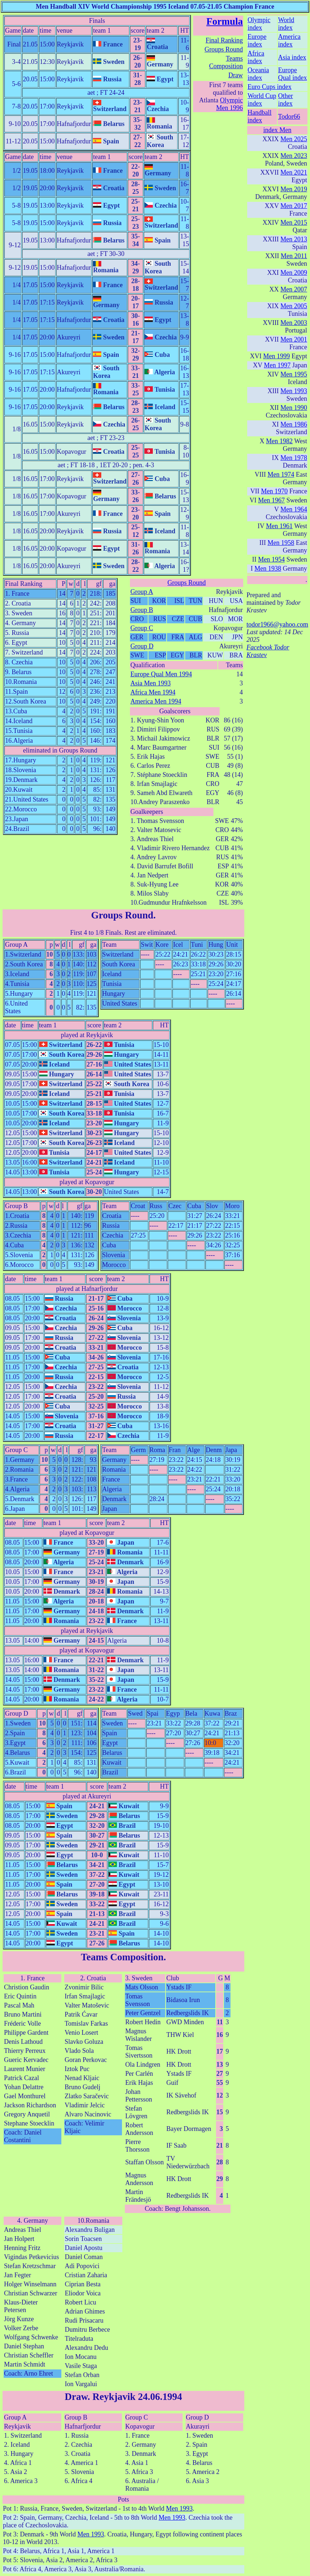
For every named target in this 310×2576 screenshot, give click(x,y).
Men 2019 (294, 189)
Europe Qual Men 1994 (161, 674)
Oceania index (258, 73)
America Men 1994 (155, 701)
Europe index (257, 40)
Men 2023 (294, 155)
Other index (285, 99)
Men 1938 (267, 568)
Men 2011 (294, 256)
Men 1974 (281, 474)
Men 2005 (294, 306)
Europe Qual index (292, 73)
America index (289, 40)
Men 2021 (294, 172)
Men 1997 (277, 365)
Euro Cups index (269, 86)
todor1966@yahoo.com (277, 624)
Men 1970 (274, 491)
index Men (277, 130)
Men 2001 (294, 339)
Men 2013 (294, 239)
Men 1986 (294, 424)
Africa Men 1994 (152, 692)
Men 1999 (276, 356)
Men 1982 (279, 441)
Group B (141, 610)
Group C (141, 628)
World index (286, 23)
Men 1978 (294, 457)
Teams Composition (226, 62)
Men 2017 (294, 205)
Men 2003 (294, 322)
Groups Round (223, 49)
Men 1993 (179, 2508)
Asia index (292, 57)
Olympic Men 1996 (229, 104)
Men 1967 (271, 500)
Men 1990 (294, 407)
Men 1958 (281, 542)
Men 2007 (294, 289)
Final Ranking (224, 40)
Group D (142, 646)
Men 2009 (294, 272)
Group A (141, 591)
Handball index (260, 116)
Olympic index (259, 23)
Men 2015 (294, 222)
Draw (235, 75)
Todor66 (289, 116)
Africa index (256, 57)
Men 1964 (294, 509)
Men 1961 (279, 526)
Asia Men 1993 (150, 683)
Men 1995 (294, 374)
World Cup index (262, 99)
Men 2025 (294, 139)
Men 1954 (271, 559)
